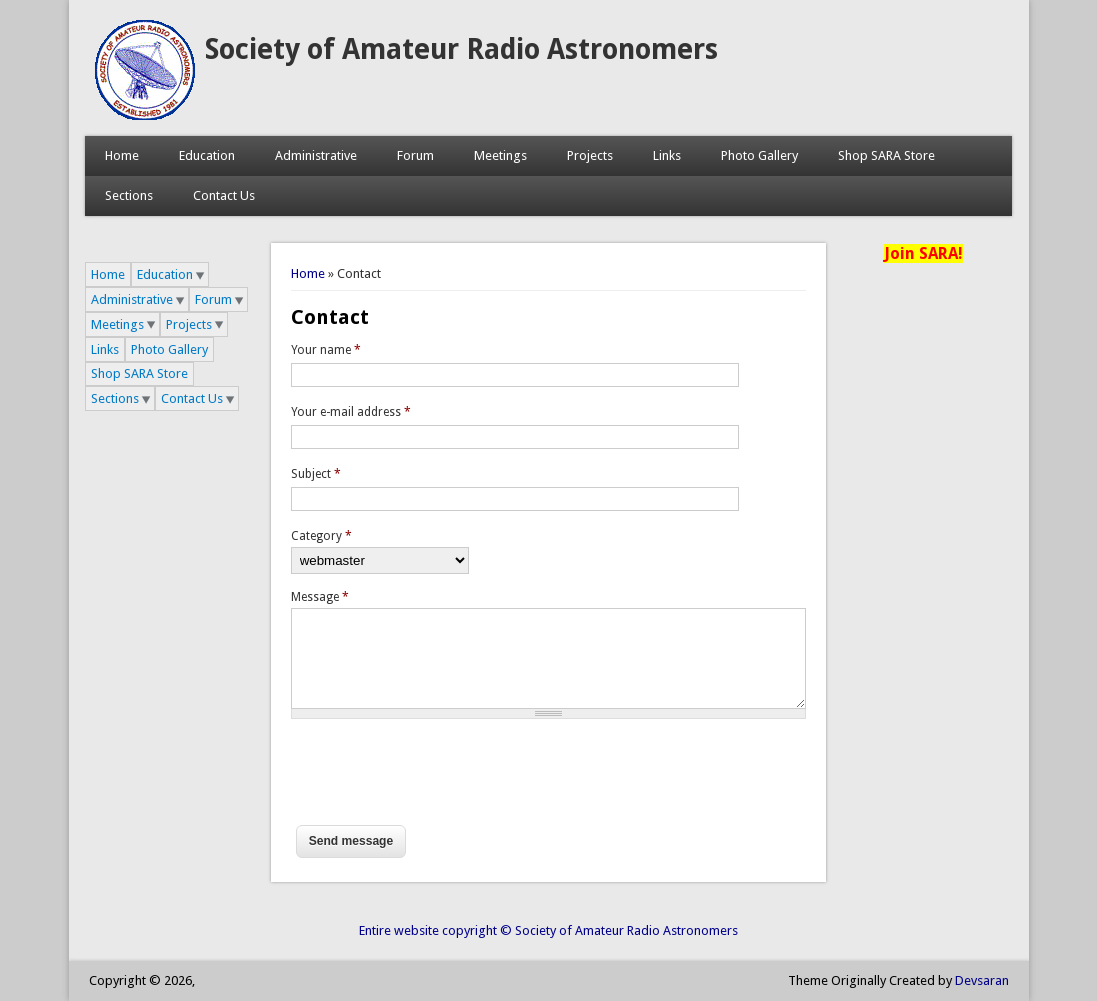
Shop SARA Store (886, 155)
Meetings (500, 155)
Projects (590, 155)
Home (122, 155)
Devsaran (982, 980)
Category (321, 536)
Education (207, 155)
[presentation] (443, 781)
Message (320, 597)
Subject (316, 474)
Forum (415, 155)
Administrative (316, 155)
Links (667, 155)
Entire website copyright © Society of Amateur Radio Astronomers (548, 930)
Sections (129, 195)
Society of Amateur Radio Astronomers (461, 49)
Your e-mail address (351, 412)
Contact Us (224, 195)
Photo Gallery (759, 155)
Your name (326, 350)
